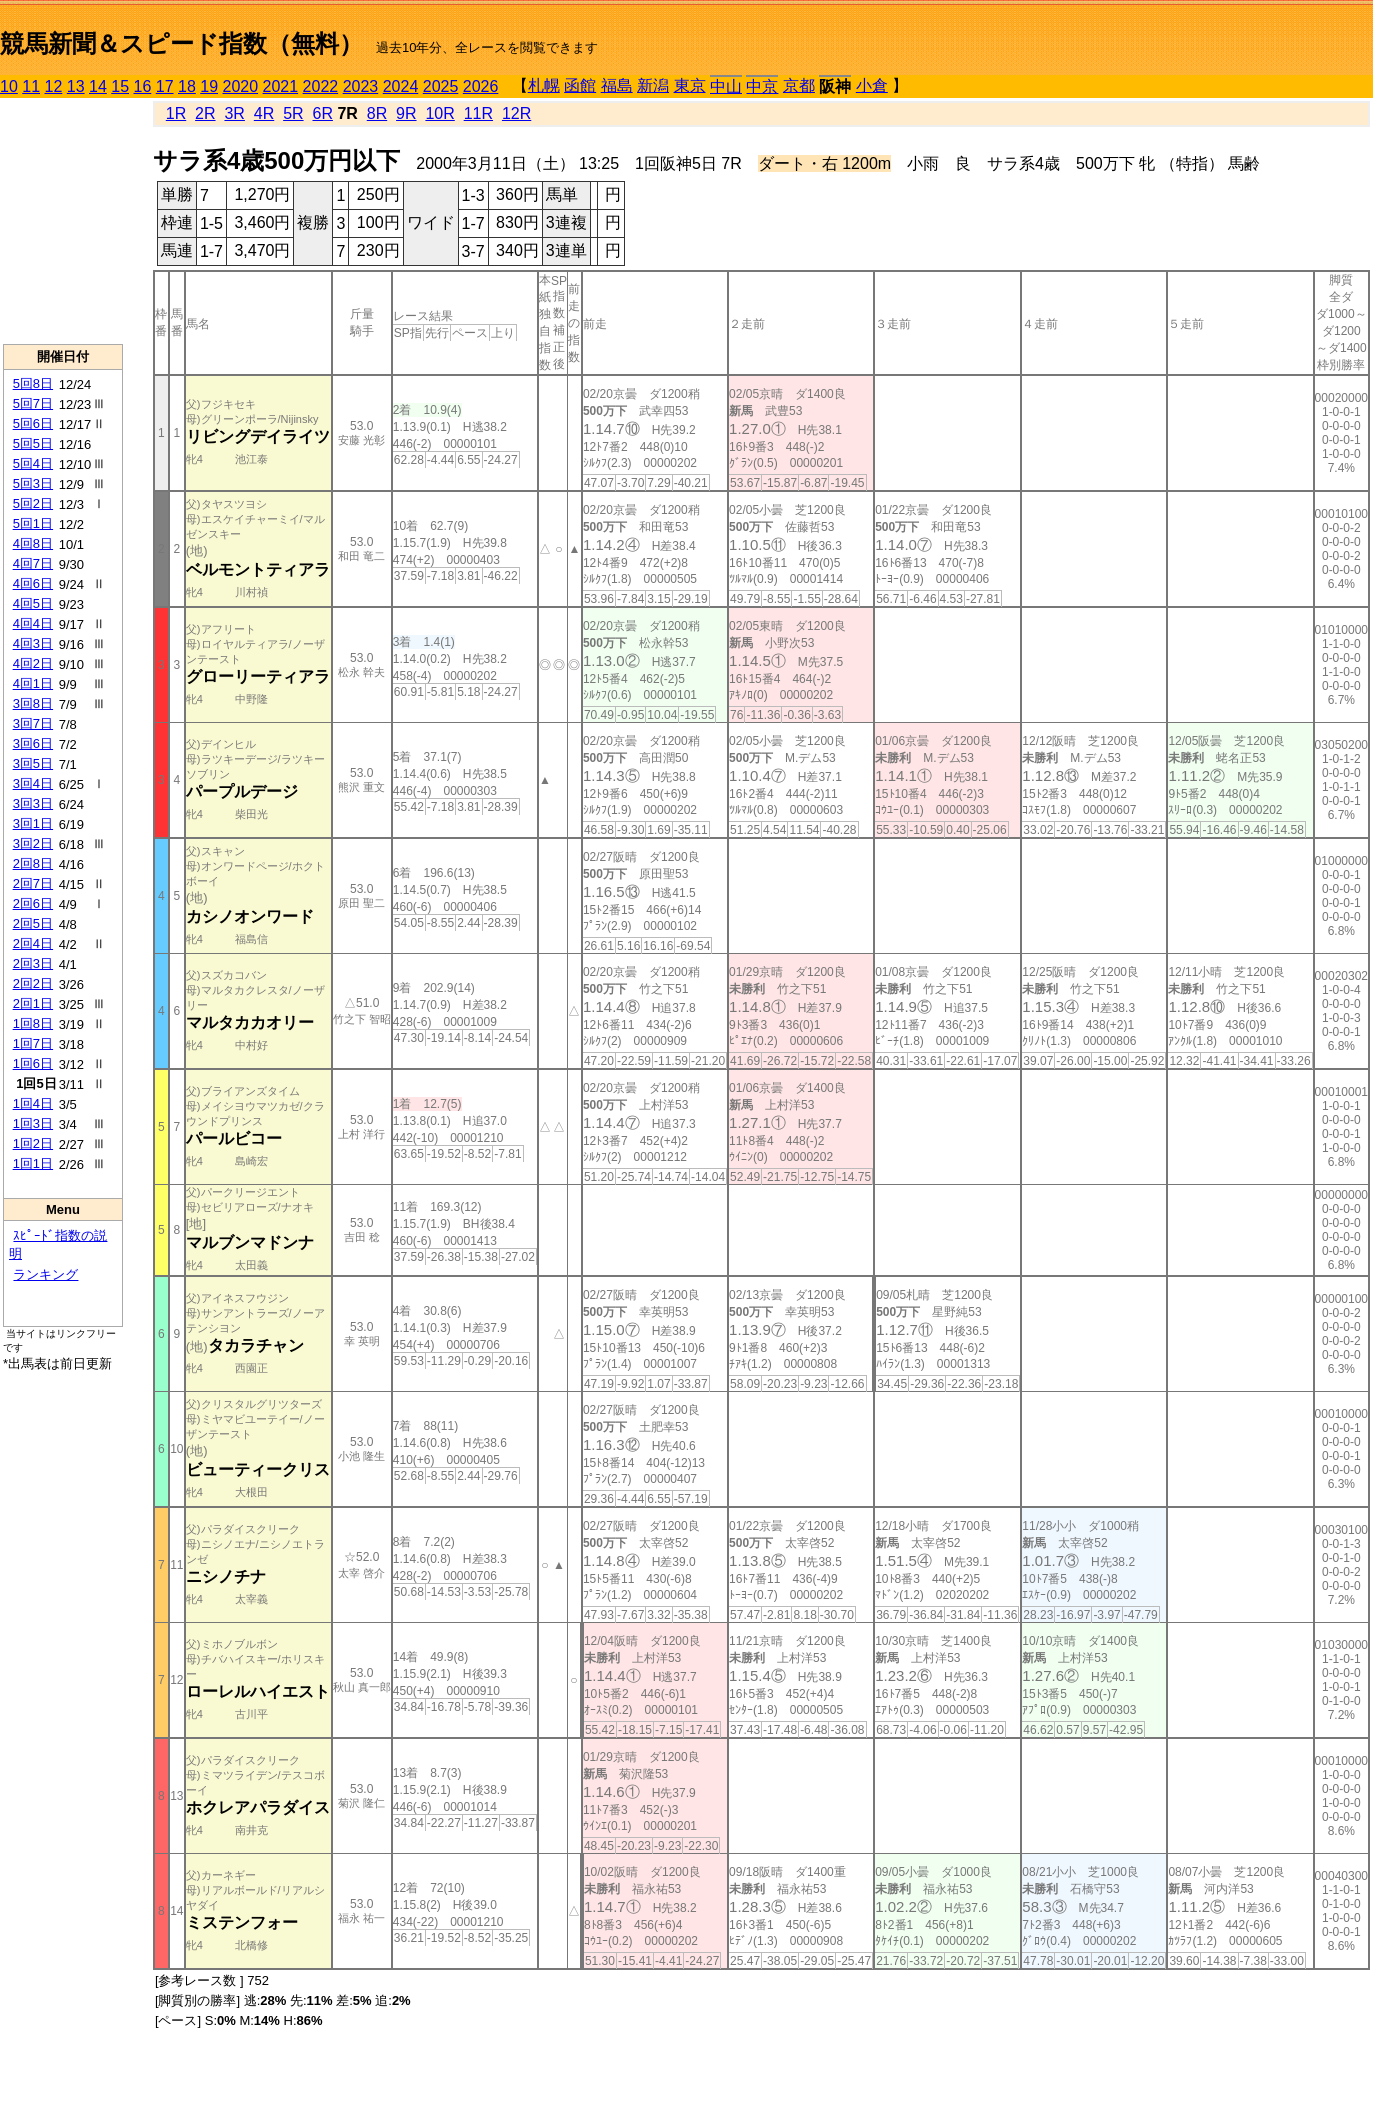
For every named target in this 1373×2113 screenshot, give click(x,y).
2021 (281, 86)
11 (31, 86)
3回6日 (33, 743)
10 (9, 86)
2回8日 (33, 863)
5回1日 (33, 523)
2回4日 (33, 943)
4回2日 (33, 663)
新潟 (653, 85)
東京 (690, 85)
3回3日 (33, 803)
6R (322, 113)
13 (76, 86)
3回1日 (33, 823)
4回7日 (33, 563)
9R (406, 113)
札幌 (544, 85)
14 (98, 86)
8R (377, 113)
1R (176, 113)
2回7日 (33, 883)
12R (516, 113)
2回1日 (33, 1003)
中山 (726, 86)
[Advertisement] (63, 221)
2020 (241, 86)
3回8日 (33, 703)
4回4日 (33, 623)
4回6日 (33, 583)
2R (205, 113)
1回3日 (33, 1123)
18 (187, 86)
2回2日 (33, 983)
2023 (361, 86)
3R (234, 113)
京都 (799, 85)
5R (293, 113)
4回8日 (33, 543)
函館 (580, 85)
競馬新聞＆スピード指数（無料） (181, 43)
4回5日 (33, 603)
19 (209, 86)
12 (54, 86)
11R (478, 113)
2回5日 (33, 923)
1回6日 (33, 1063)
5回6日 (33, 423)
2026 (481, 86)
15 (120, 86)
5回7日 (33, 403)
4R (264, 113)
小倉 (872, 85)
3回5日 (33, 763)
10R (439, 113)
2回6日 (33, 903)
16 (143, 86)
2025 (441, 86)
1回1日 (33, 1163)
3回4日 (33, 783)
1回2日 (33, 1143)
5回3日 (33, 483)
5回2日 (33, 503)
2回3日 (33, 963)
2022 (321, 86)
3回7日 (33, 723)
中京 (762, 86)
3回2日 (33, 843)
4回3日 (33, 643)
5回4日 (33, 463)
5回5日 (33, 443)
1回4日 (33, 1103)
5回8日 (33, 383)
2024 (401, 86)
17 (165, 86)
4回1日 (33, 683)
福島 (617, 85)
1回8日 (33, 1023)
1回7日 (33, 1043)
